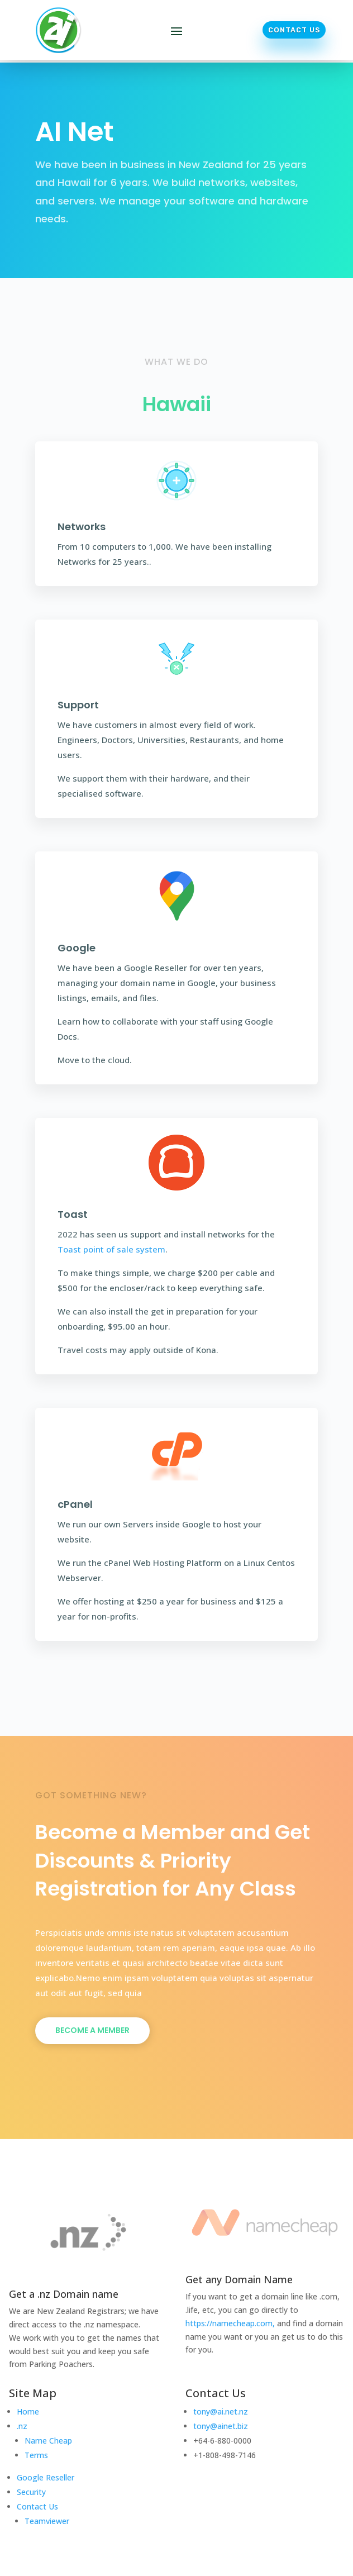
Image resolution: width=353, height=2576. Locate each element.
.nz (22, 2426)
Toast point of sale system (111, 1249)
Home (28, 2411)
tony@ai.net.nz (220, 2411)
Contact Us (294, 30)
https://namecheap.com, (230, 2323)
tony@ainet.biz (220, 2426)
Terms (36, 2455)
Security (31, 2492)
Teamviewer (47, 2521)
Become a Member (92, 2030)
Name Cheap (48, 2440)
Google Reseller (45, 2477)
